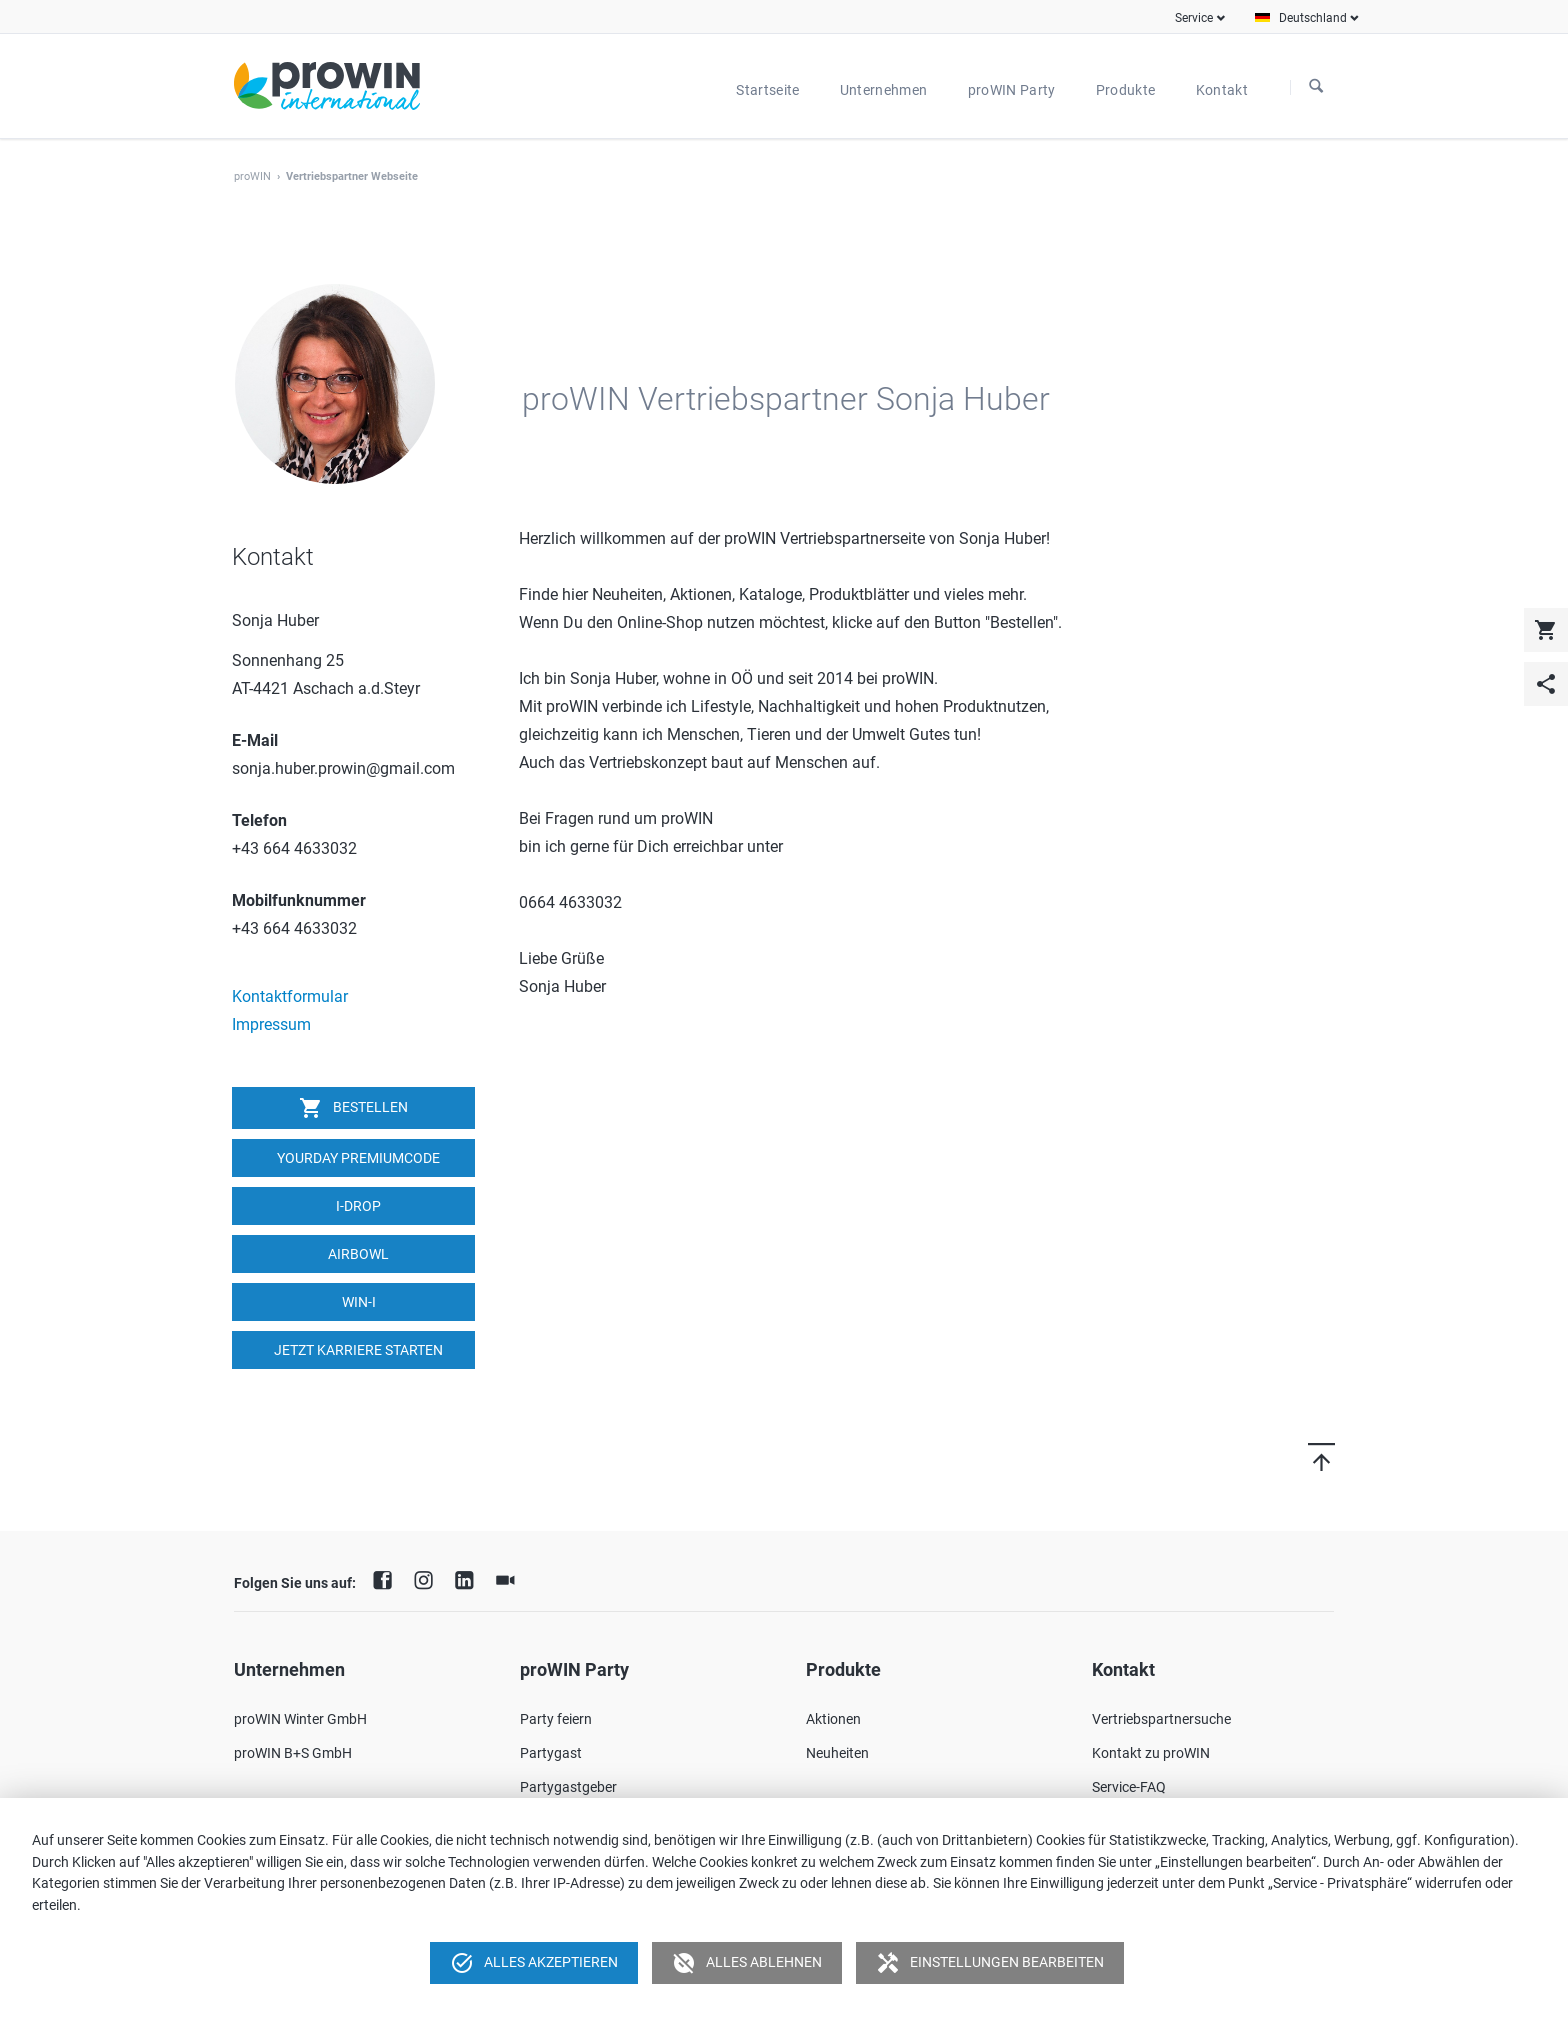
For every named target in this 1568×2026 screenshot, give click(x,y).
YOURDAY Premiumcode (357, 1158)
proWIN (252, 176)
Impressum (271, 1024)
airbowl (357, 1254)
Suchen (1316, 87)
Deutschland (1313, 18)
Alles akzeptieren (534, 1963)
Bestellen (353, 1108)
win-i (357, 1302)
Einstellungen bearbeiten (990, 1963)
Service (1194, 18)
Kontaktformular (290, 996)
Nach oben (1298, 1456)
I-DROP (357, 1206)
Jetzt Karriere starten (357, 1350)
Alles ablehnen (747, 1963)
